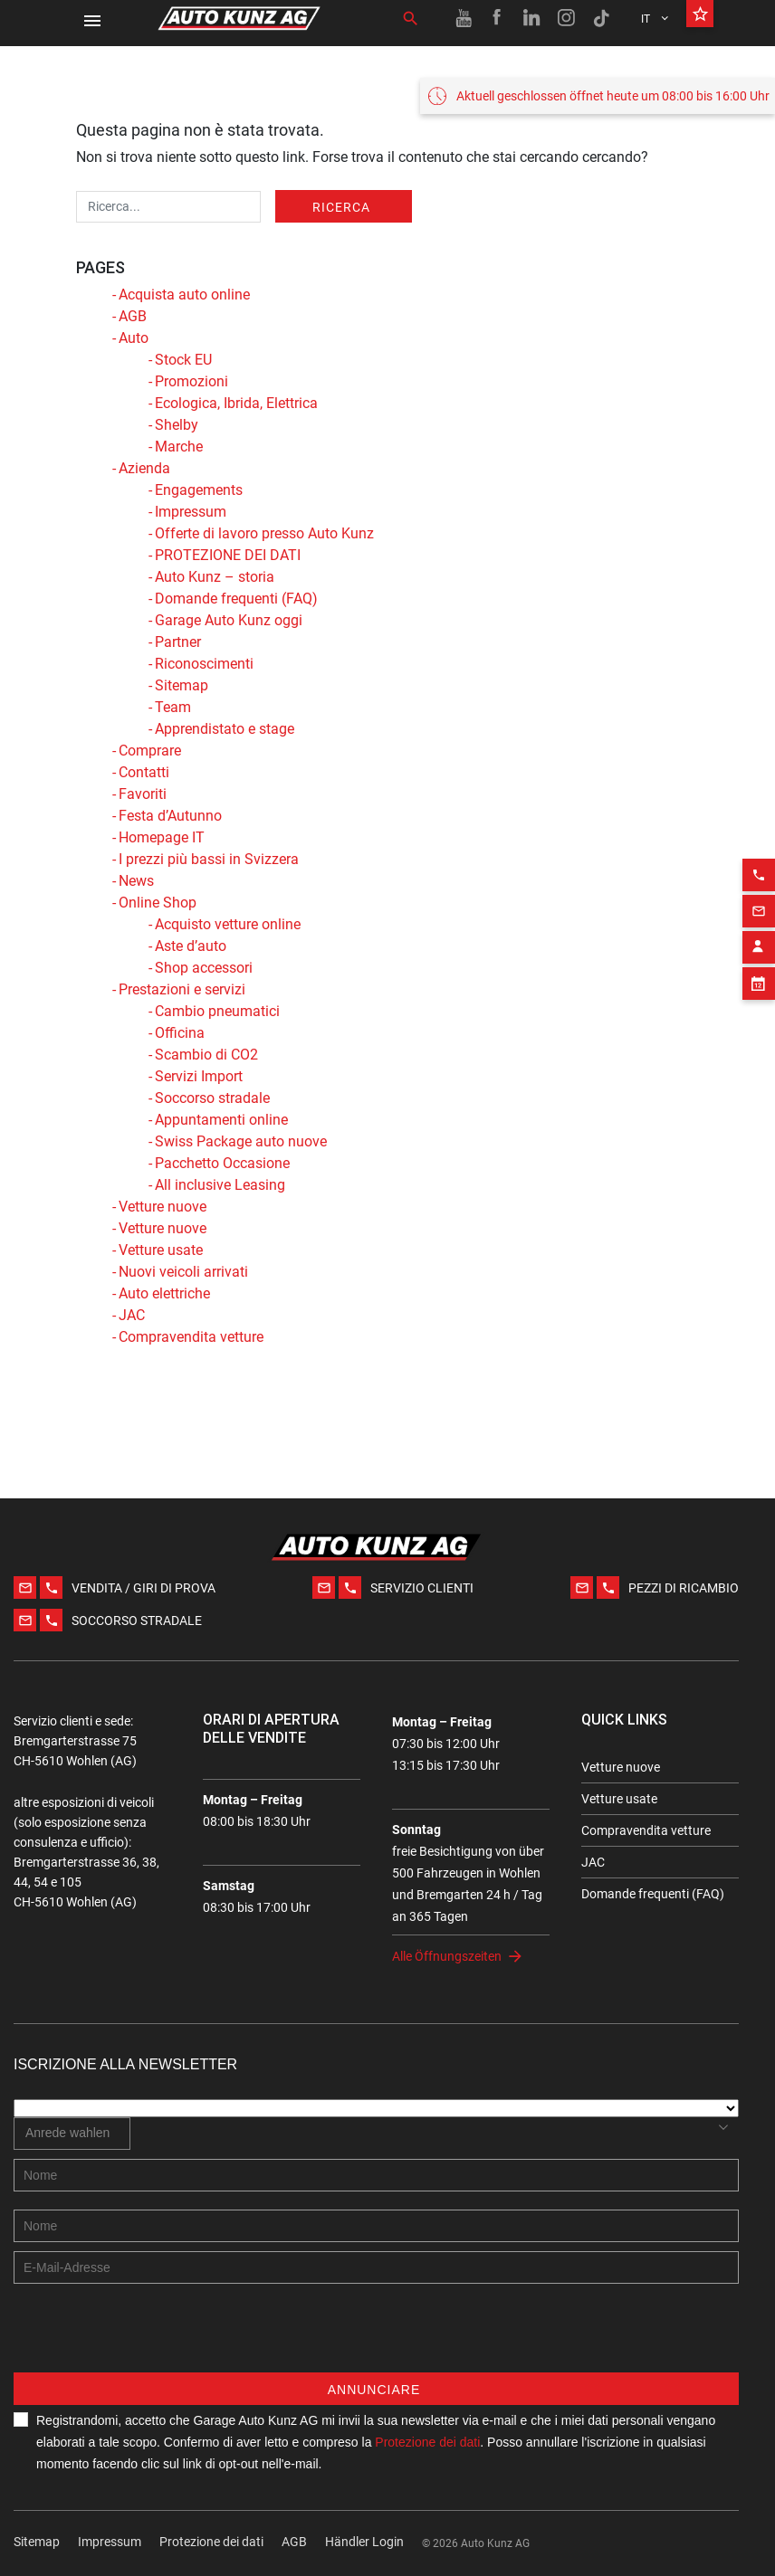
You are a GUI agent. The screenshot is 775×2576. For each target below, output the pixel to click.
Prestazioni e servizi (182, 989)
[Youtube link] (463, 18)
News (136, 880)
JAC (132, 1315)
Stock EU (183, 359)
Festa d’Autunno (170, 815)
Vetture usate (161, 1250)
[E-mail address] (376, 2267)
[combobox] (72, 2133)
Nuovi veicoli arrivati (183, 1271)
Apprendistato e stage (224, 728)
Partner (178, 642)
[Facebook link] (498, 18)
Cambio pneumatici (217, 1011)
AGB (133, 316)
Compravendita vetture (191, 1336)
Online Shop (157, 902)
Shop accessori (204, 967)
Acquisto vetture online (228, 924)
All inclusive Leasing (220, 1184)
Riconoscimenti (204, 663)
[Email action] (758, 883)
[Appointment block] (758, 955)
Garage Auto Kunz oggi (228, 620)
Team (173, 707)
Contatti (144, 772)
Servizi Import (199, 1076)
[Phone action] (758, 847)
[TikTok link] (601, 18)
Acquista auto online (184, 294)
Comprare (150, 750)
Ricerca (341, 207)
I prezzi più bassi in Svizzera (209, 859)
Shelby (176, 424)
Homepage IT (162, 837)
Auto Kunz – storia (214, 576)
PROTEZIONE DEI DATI (228, 555)
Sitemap (181, 685)
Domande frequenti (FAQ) (236, 598)
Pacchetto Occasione (222, 1163)
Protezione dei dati (211, 2541)
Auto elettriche (164, 1293)
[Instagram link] (567, 18)
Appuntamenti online (221, 1119)
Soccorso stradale (212, 1098)
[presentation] (151, 2337)
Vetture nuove (162, 1206)
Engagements (199, 490)
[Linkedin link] (532, 18)
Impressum (190, 511)
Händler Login (364, 2541)
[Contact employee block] (758, 919)
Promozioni (191, 381)
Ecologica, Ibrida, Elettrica (236, 403)
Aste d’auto (190, 946)
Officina (180, 1032)
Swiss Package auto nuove (241, 1141)
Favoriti (143, 794)
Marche (179, 446)
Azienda (144, 468)
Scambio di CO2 (206, 1054)
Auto (133, 338)
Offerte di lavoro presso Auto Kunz (264, 533)
